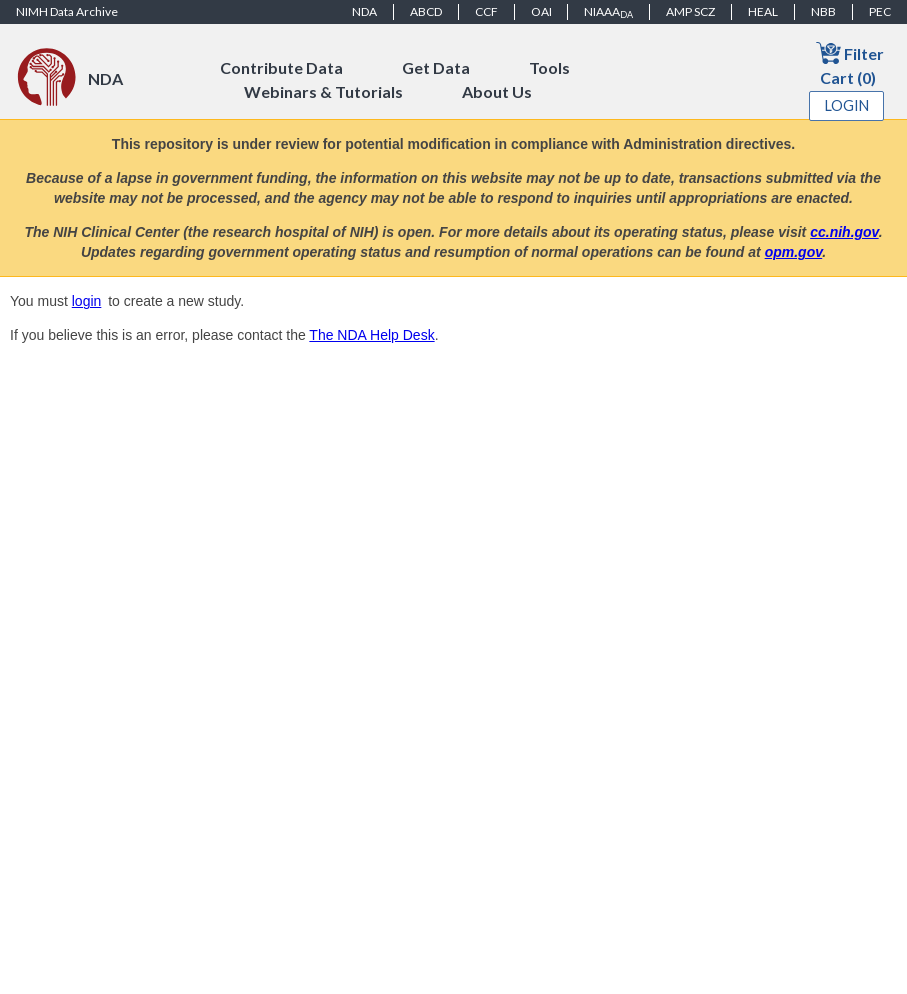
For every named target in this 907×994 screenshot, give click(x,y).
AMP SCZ (690, 11)
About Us (497, 91)
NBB (823, 11)
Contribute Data (281, 67)
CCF (486, 11)
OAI (541, 11)
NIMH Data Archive (67, 11)
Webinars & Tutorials (323, 91)
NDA (364, 11)
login (87, 301)
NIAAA (608, 12)
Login (847, 105)
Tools (549, 67)
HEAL (763, 11)
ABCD (426, 11)
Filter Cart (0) (850, 63)
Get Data (436, 67)
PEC (880, 11)
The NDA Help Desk (371, 335)
